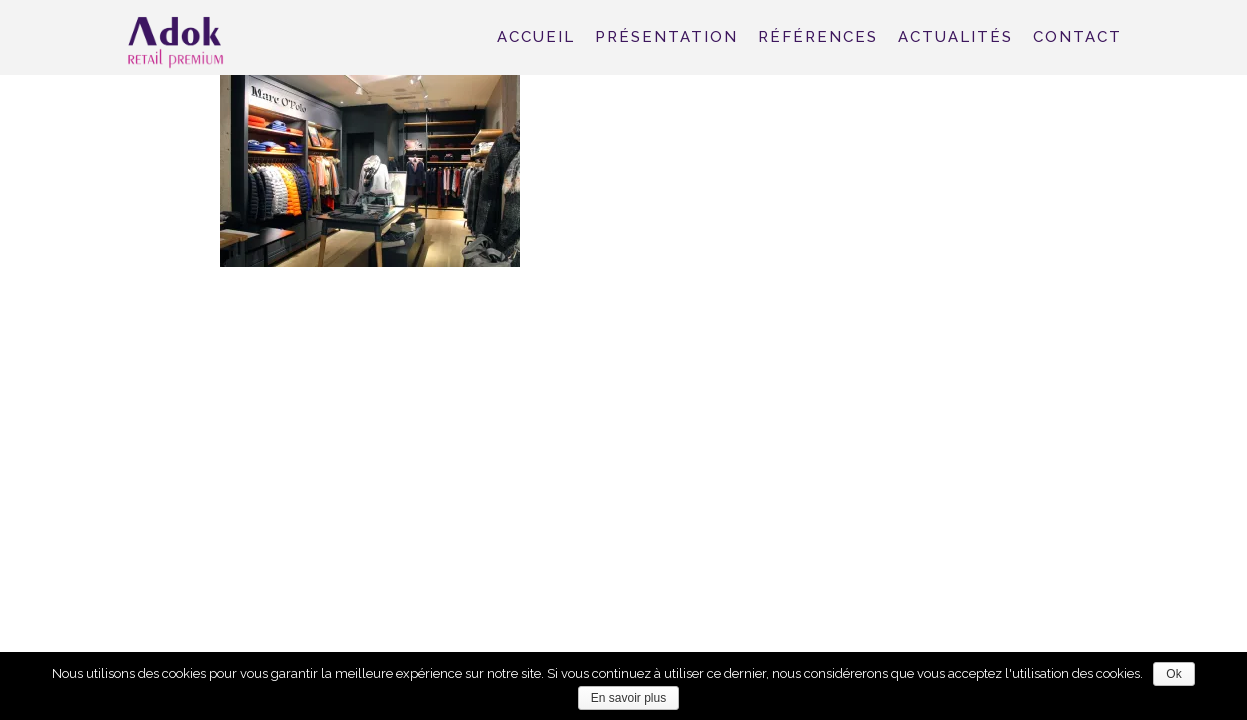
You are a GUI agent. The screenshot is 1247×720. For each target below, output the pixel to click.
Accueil (536, 37)
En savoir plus (628, 698)
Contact (1077, 37)
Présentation (666, 37)
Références (818, 37)
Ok (1173, 674)
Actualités (955, 37)
